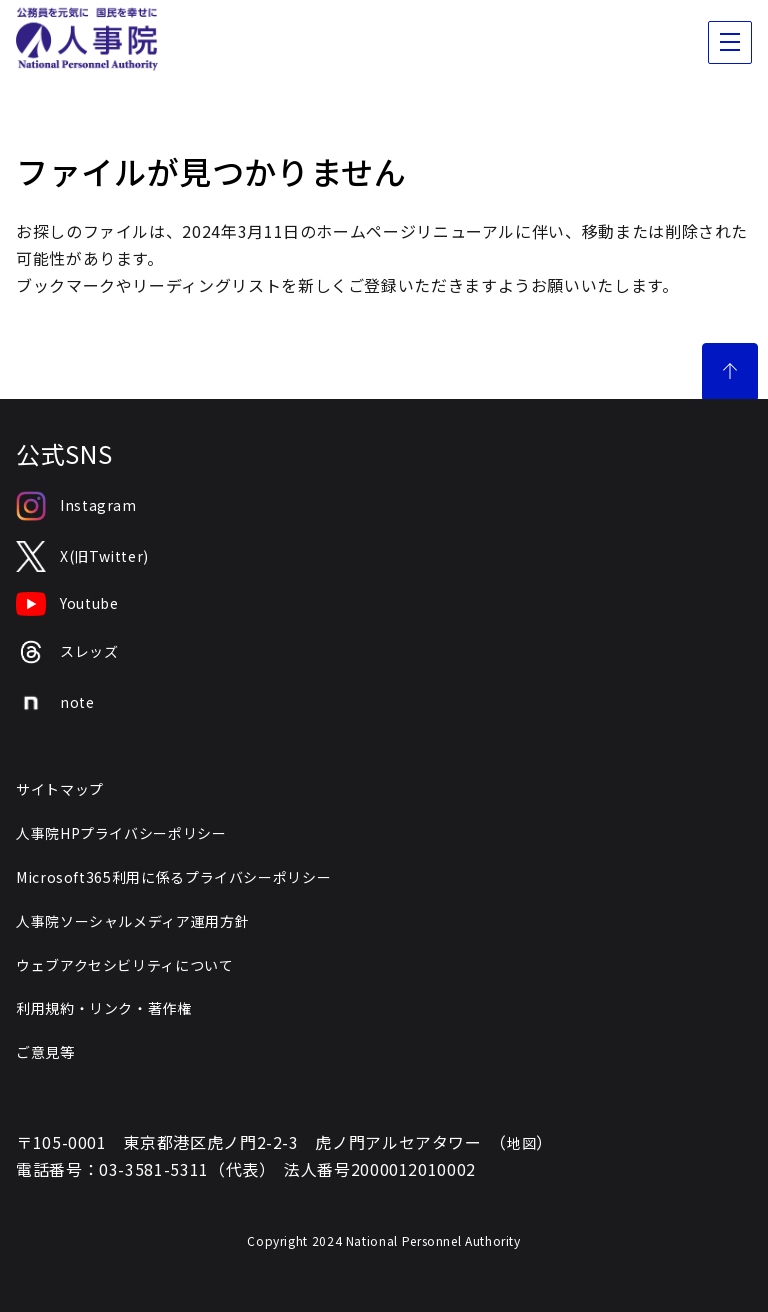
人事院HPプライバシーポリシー (121, 833)
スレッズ (67, 652)
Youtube (67, 604)
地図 (521, 1143)
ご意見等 (45, 1052)
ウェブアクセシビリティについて (125, 965)
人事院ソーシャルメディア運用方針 (132, 921)
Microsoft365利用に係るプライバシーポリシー (173, 877)
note (55, 703)
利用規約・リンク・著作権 (104, 1008)
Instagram (76, 506)
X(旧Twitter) (82, 556)
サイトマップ (60, 789)
